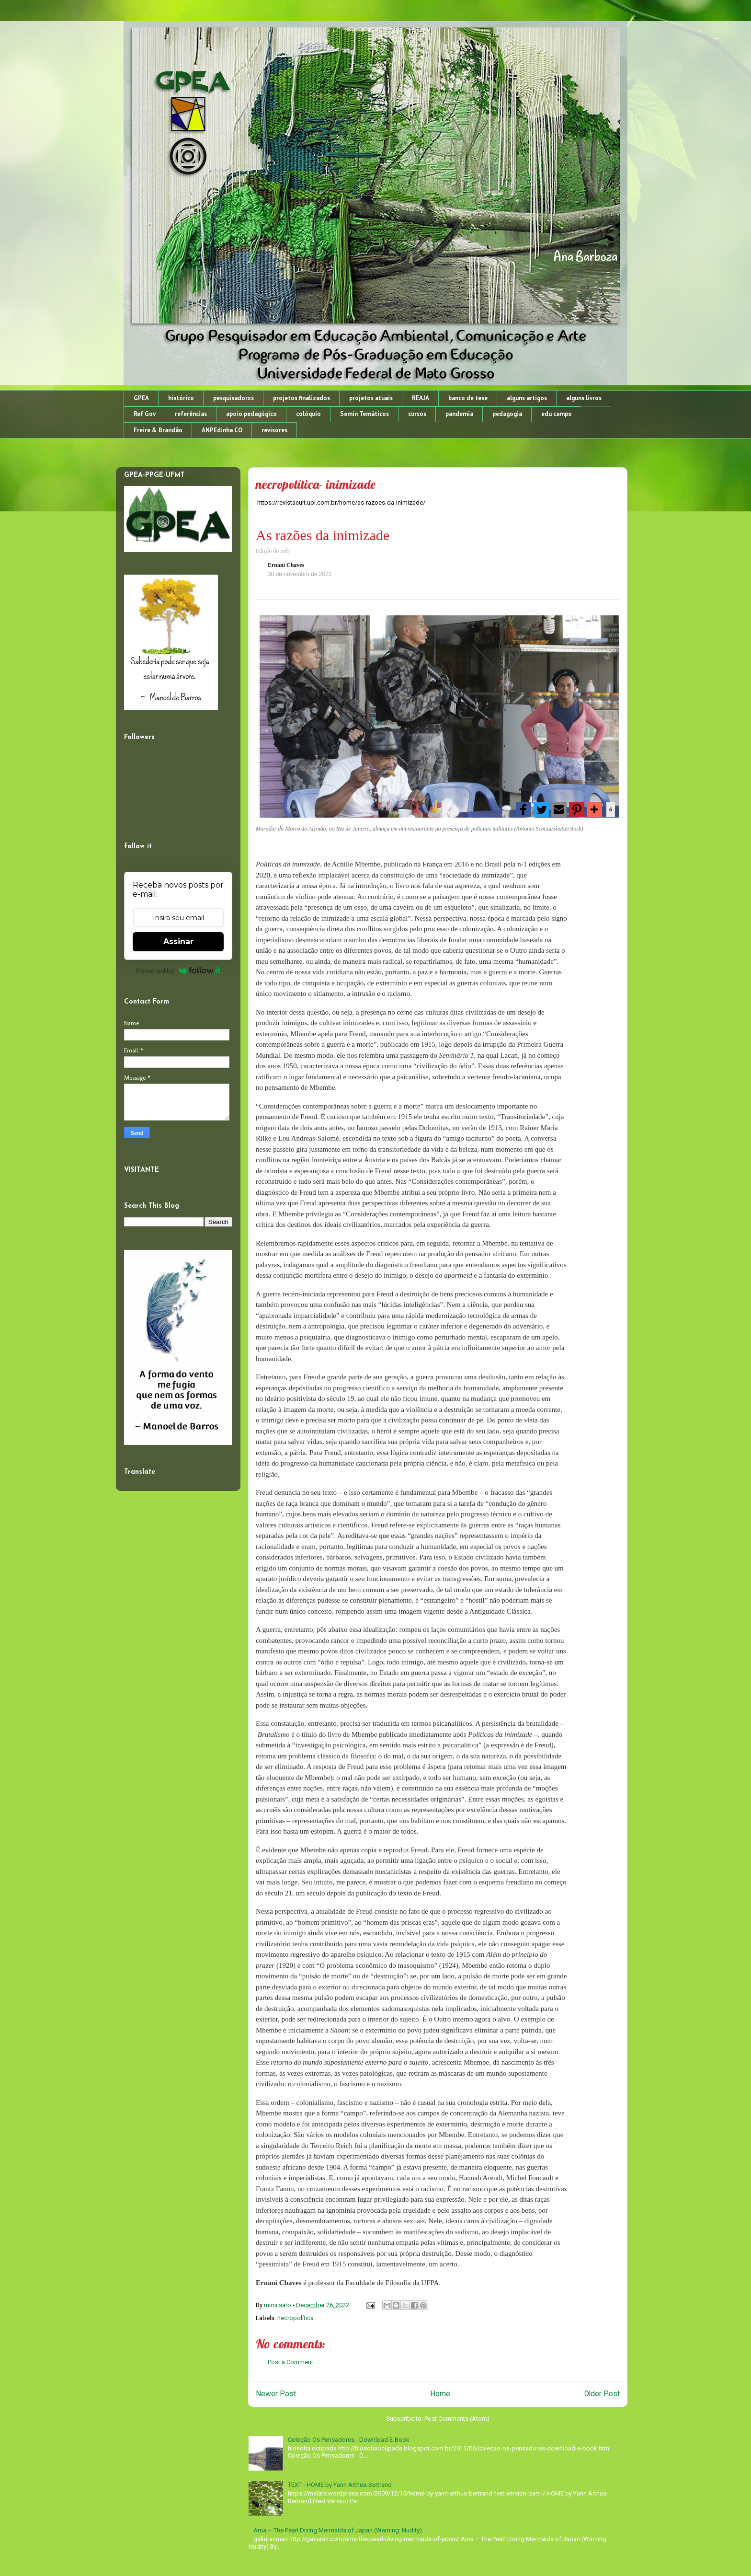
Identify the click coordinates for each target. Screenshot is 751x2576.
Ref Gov (145, 414)
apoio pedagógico (251, 414)
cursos (417, 414)
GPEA (141, 398)
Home (440, 2394)
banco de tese (468, 398)
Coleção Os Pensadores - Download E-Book (349, 2439)
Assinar (178, 941)
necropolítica (295, 2318)
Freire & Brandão (158, 430)
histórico (181, 398)
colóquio (308, 414)
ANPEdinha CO (222, 430)
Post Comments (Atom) (456, 2418)
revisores (274, 430)
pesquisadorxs (233, 398)
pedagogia (507, 414)
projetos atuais (371, 398)
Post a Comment (290, 2362)
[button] (523, 809)
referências (191, 414)
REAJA (420, 398)
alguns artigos (527, 398)
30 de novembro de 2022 (299, 574)
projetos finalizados (301, 398)
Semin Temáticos (364, 414)
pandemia (459, 414)
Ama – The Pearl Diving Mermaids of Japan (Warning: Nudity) (337, 2530)
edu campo (556, 414)
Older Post (602, 2394)
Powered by (178, 970)
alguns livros (584, 398)
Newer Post (276, 2394)
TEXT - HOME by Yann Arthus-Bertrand (340, 2484)
